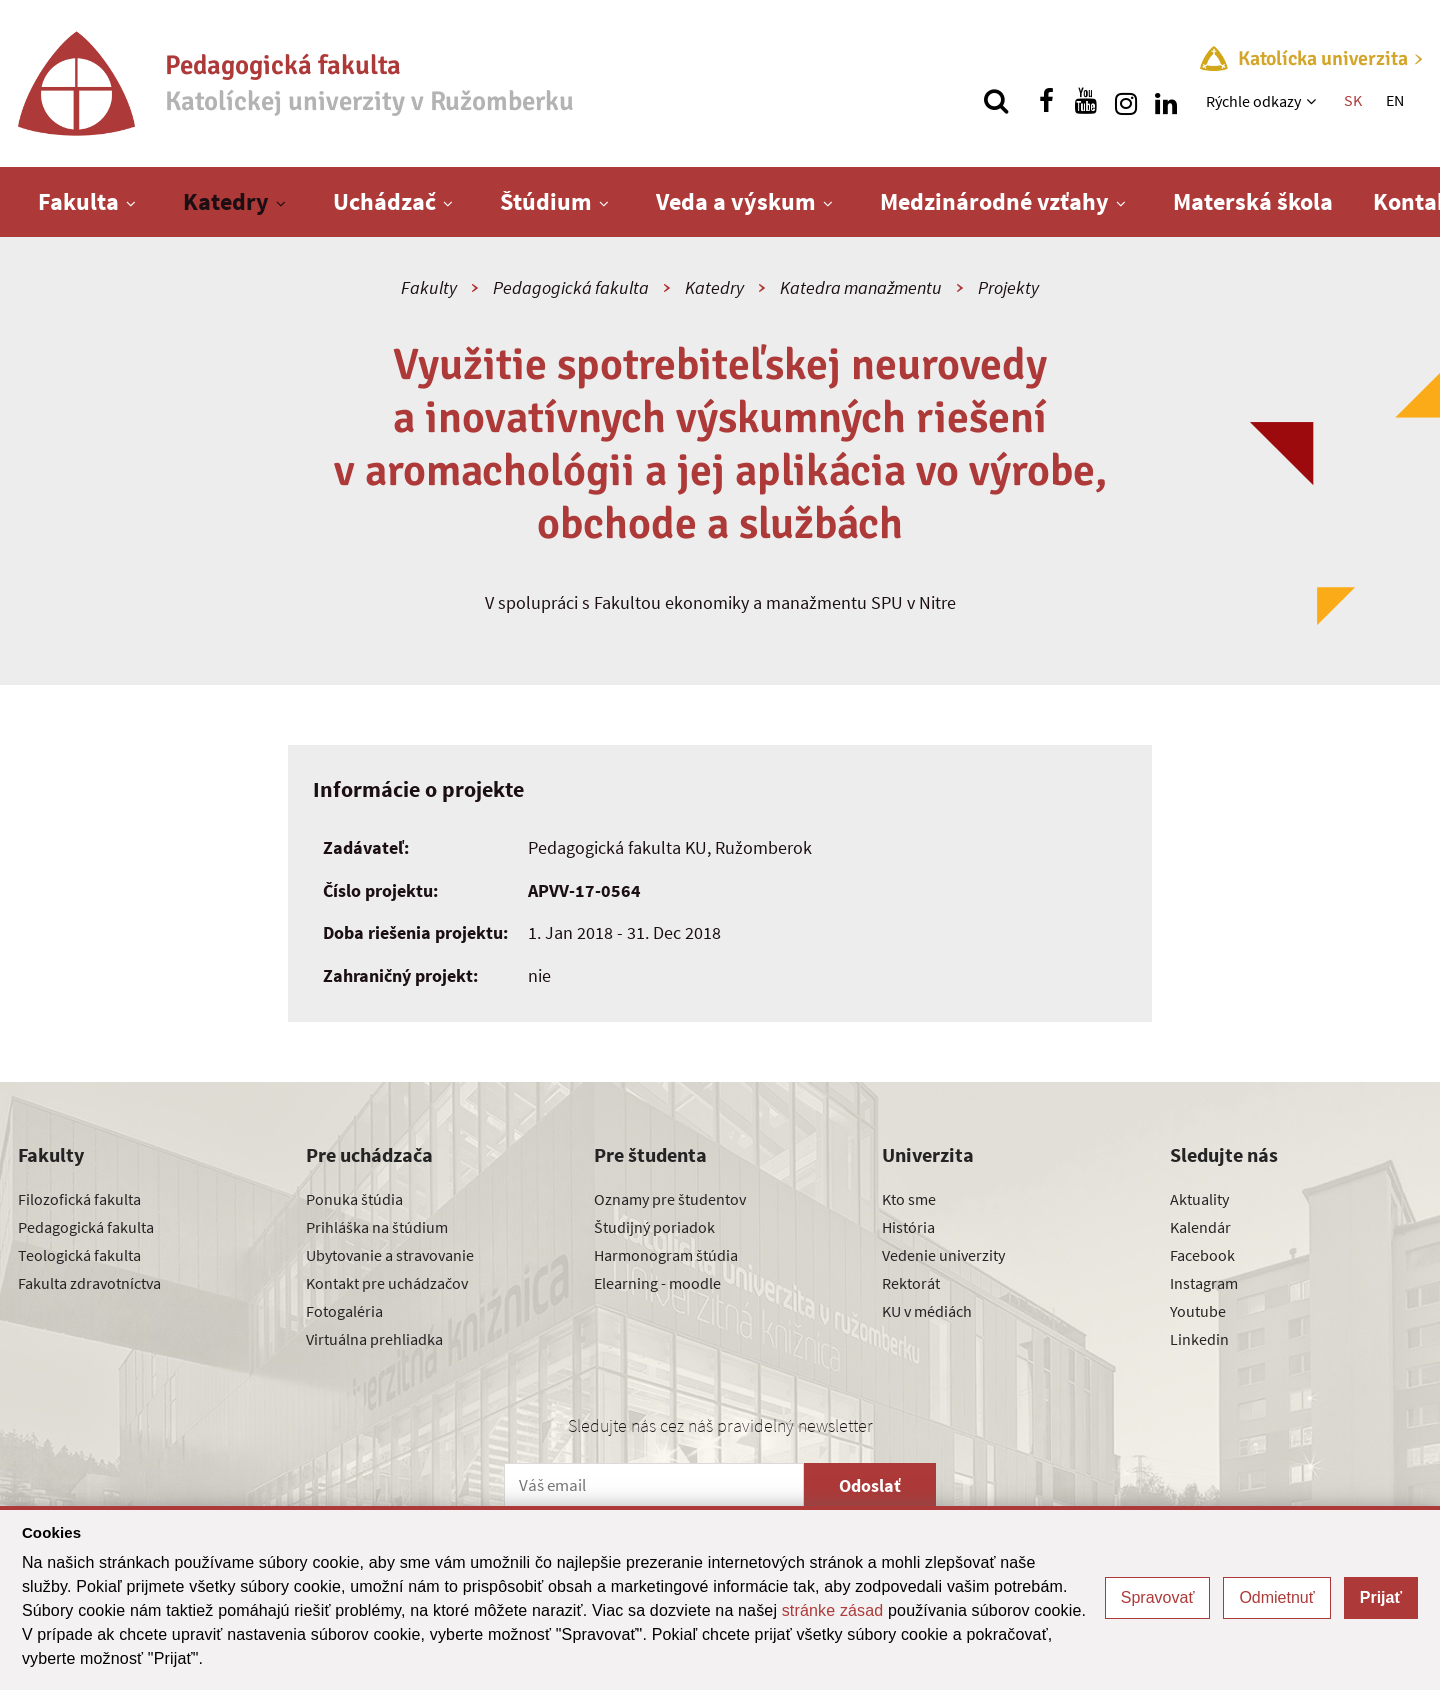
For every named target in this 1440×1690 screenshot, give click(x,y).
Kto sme (909, 1199)
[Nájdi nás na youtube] (1086, 101)
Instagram (1204, 1283)
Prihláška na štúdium (377, 1227)
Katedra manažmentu (861, 287)
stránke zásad (833, 1610)
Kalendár (1200, 1227)
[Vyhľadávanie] (996, 101)
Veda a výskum (736, 201)
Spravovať (1158, 1597)
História (908, 1227)
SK (1353, 100)
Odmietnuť (1276, 1597)
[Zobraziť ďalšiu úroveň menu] (1313, 101)
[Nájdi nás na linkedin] (1166, 101)
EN (1395, 100)
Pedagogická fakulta (571, 287)
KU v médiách (927, 1311)
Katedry (226, 201)
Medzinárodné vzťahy (994, 201)
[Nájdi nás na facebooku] (1046, 101)
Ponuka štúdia (354, 1199)
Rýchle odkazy (1253, 101)
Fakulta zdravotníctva (89, 1283)
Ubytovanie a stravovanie (390, 1255)
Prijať (1381, 1597)
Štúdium (546, 201)
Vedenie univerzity (943, 1255)
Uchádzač (384, 201)
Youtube (1198, 1311)
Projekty (1008, 287)
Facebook (1202, 1255)
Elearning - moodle (657, 1283)
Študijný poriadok (654, 1227)
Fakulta (78, 201)
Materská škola (1253, 201)
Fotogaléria (344, 1311)
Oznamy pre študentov (670, 1199)
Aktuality (1199, 1199)
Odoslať (870, 1485)
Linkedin (1199, 1339)
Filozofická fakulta (79, 1199)
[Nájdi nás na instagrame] (1126, 101)
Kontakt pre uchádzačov (387, 1283)
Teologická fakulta (79, 1255)
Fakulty (429, 287)
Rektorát (911, 1283)
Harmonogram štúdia (666, 1255)
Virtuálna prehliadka (374, 1339)
